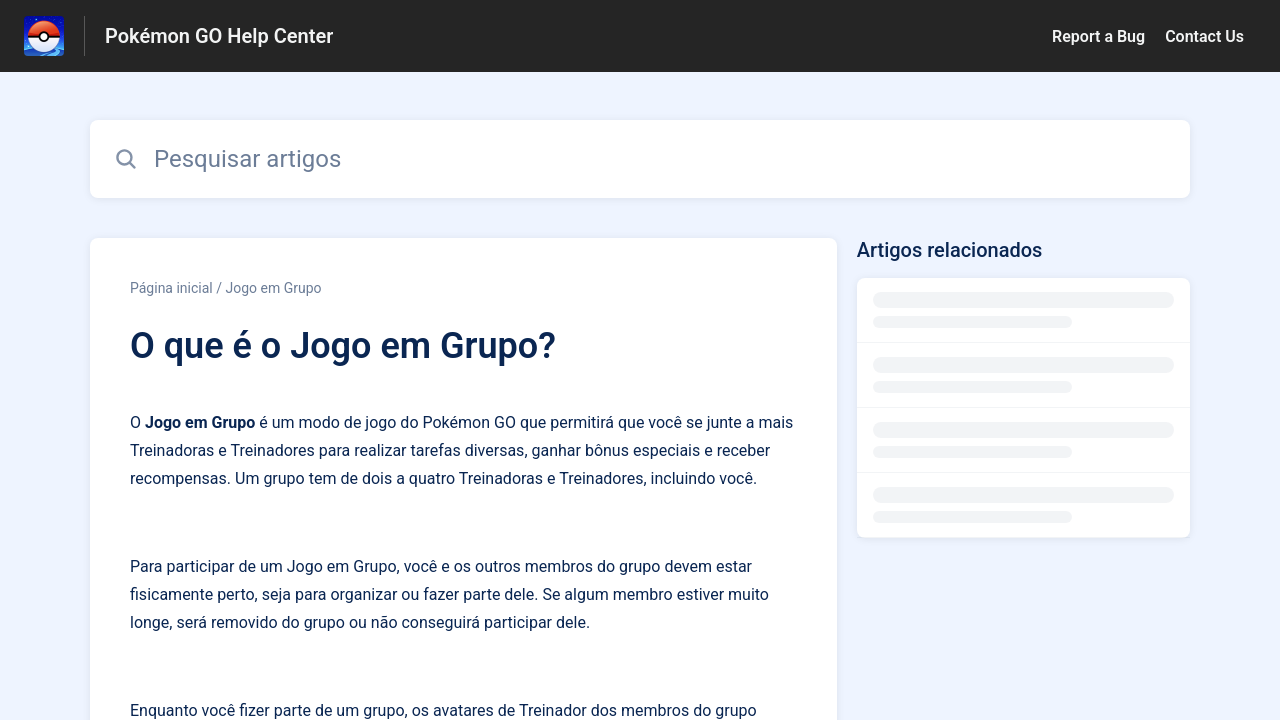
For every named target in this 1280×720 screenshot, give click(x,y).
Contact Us (1204, 36)
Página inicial (171, 288)
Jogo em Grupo (273, 288)
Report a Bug (1098, 36)
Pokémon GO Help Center (219, 36)
